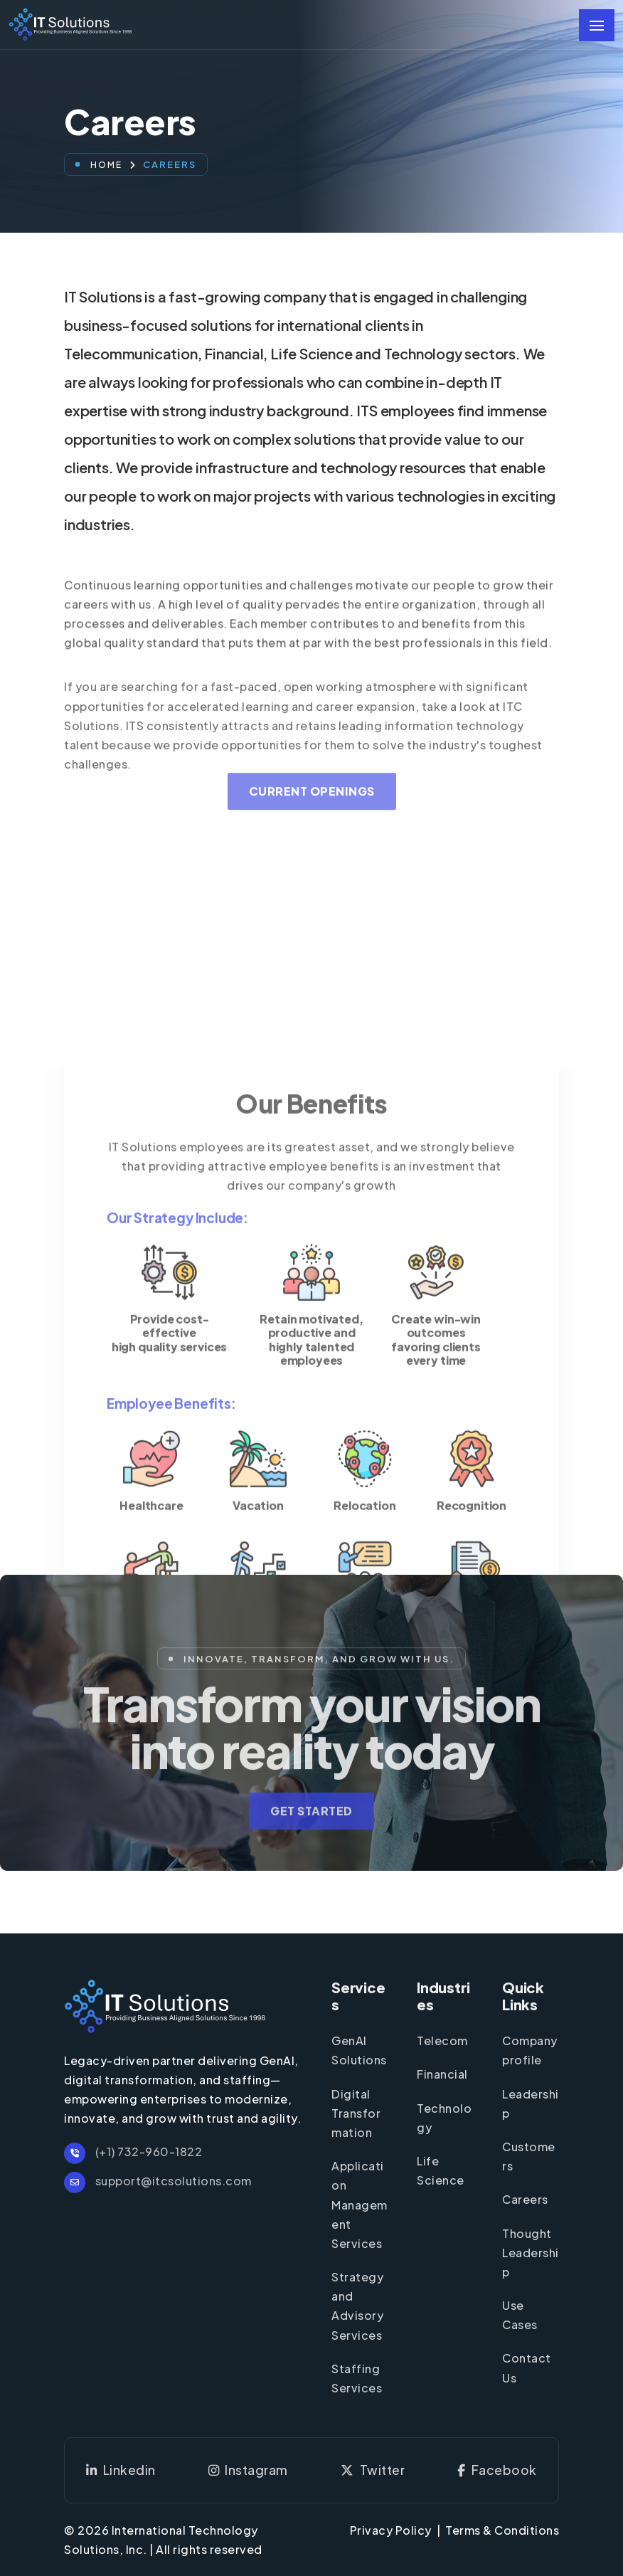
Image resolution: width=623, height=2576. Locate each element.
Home (106, 164)
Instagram (248, 2470)
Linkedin (121, 2470)
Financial (442, 2073)
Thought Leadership (530, 2252)
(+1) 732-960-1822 (133, 2151)
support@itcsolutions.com (158, 2180)
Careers (525, 2199)
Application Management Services (359, 2204)
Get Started (311, 1834)
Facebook (497, 2470)
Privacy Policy (391, 2530)
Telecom (442, 2040)
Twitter (373, 2470)
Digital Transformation (355, 2113)
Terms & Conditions (502, 2530)
